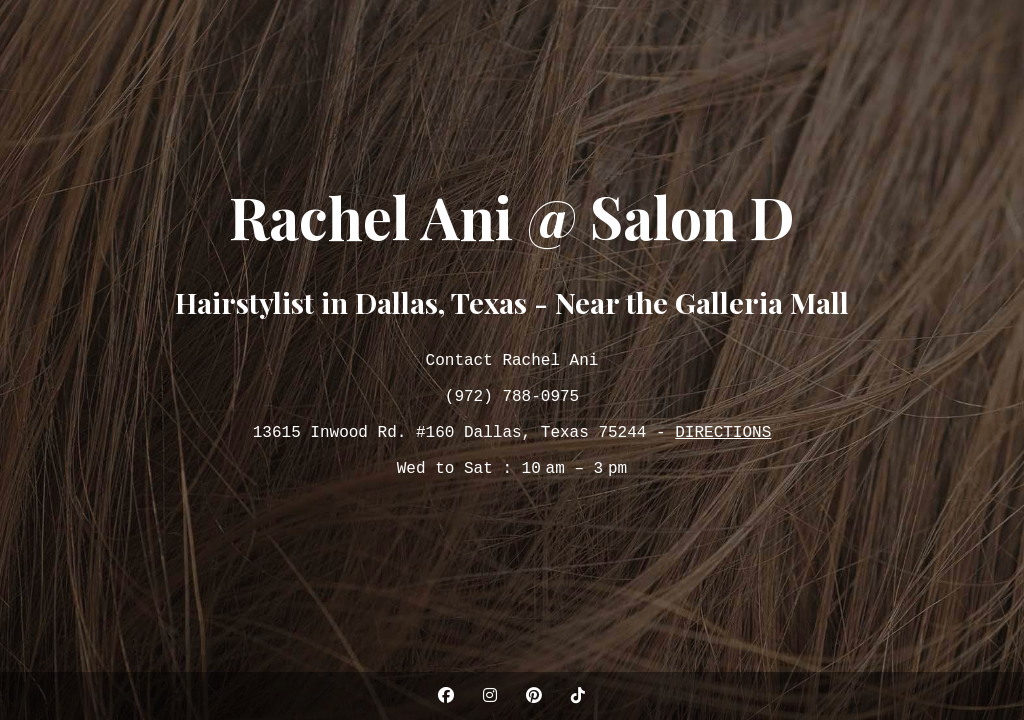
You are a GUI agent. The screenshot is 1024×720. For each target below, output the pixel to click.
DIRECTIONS (723, 437)
